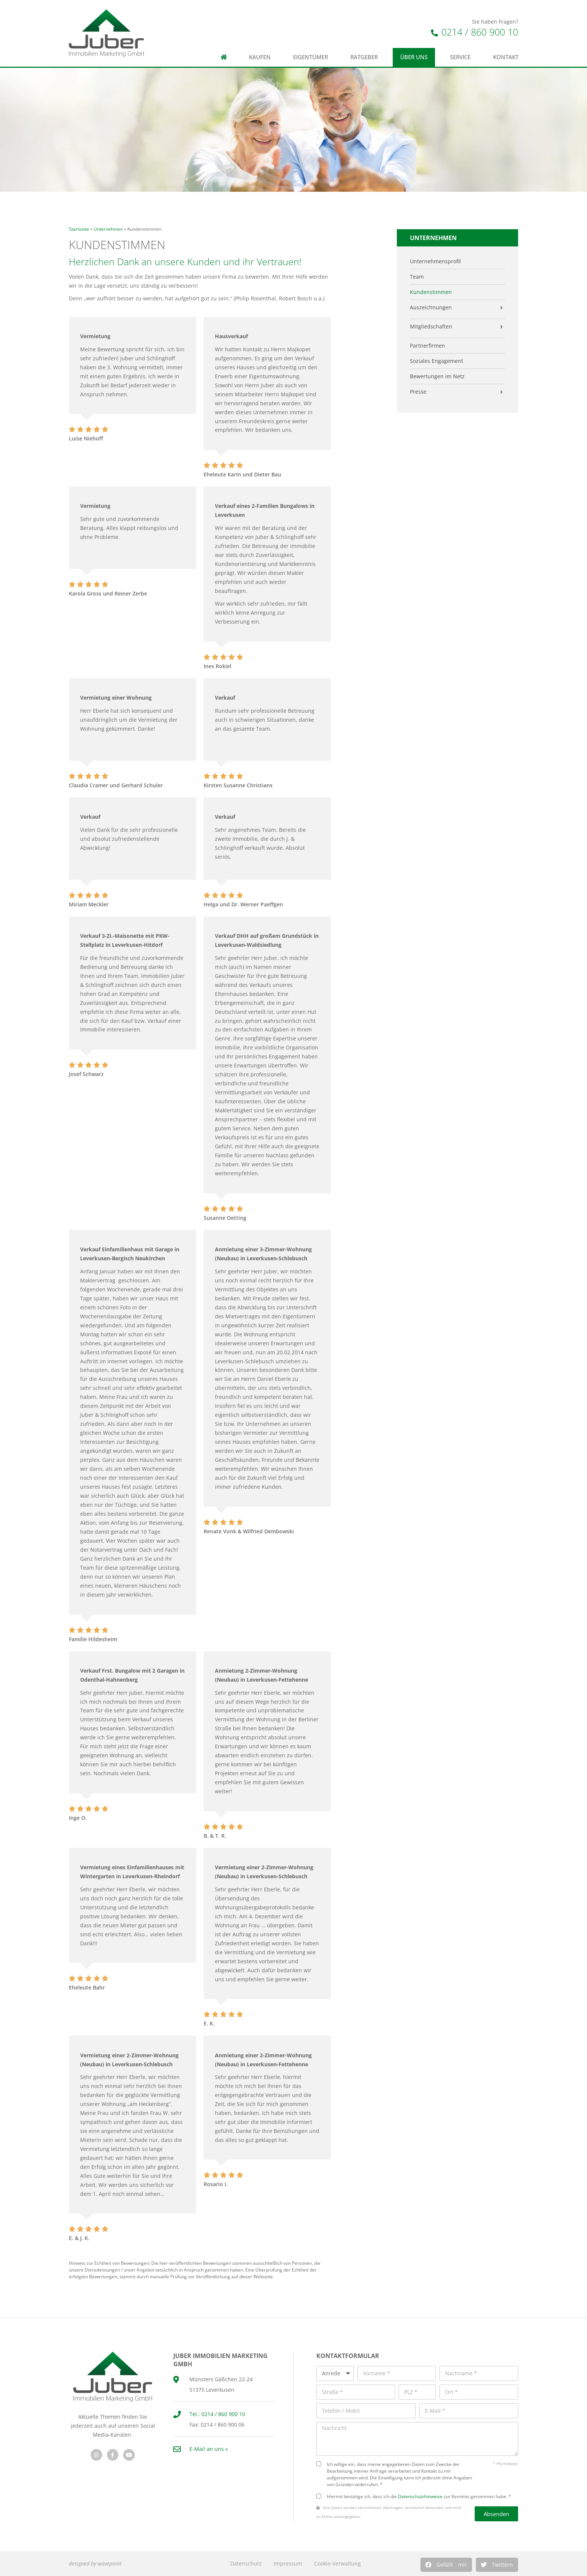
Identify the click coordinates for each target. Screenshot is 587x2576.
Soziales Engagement (436, 361)
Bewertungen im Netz (437, 376)
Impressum (288, 2563)
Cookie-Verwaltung (337, 2563)
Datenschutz (246, 2563)
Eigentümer (310, 57)
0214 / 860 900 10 (474, 31)
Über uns (414, 57)
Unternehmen (108, 229)
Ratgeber (364, 57)
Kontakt (505, 57)
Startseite (79, 229)
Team (417, 277)
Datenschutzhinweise (420, 2496)
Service (460, 57)
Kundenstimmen (431, 292)
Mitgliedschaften (431, 327)
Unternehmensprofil (435, 261)
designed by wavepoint (95, 2563)
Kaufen (260, 57)
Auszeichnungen (431, 307)
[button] (446, 2565)
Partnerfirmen (427, 346)
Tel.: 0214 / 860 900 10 (217, 2414)
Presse (418, 392)
